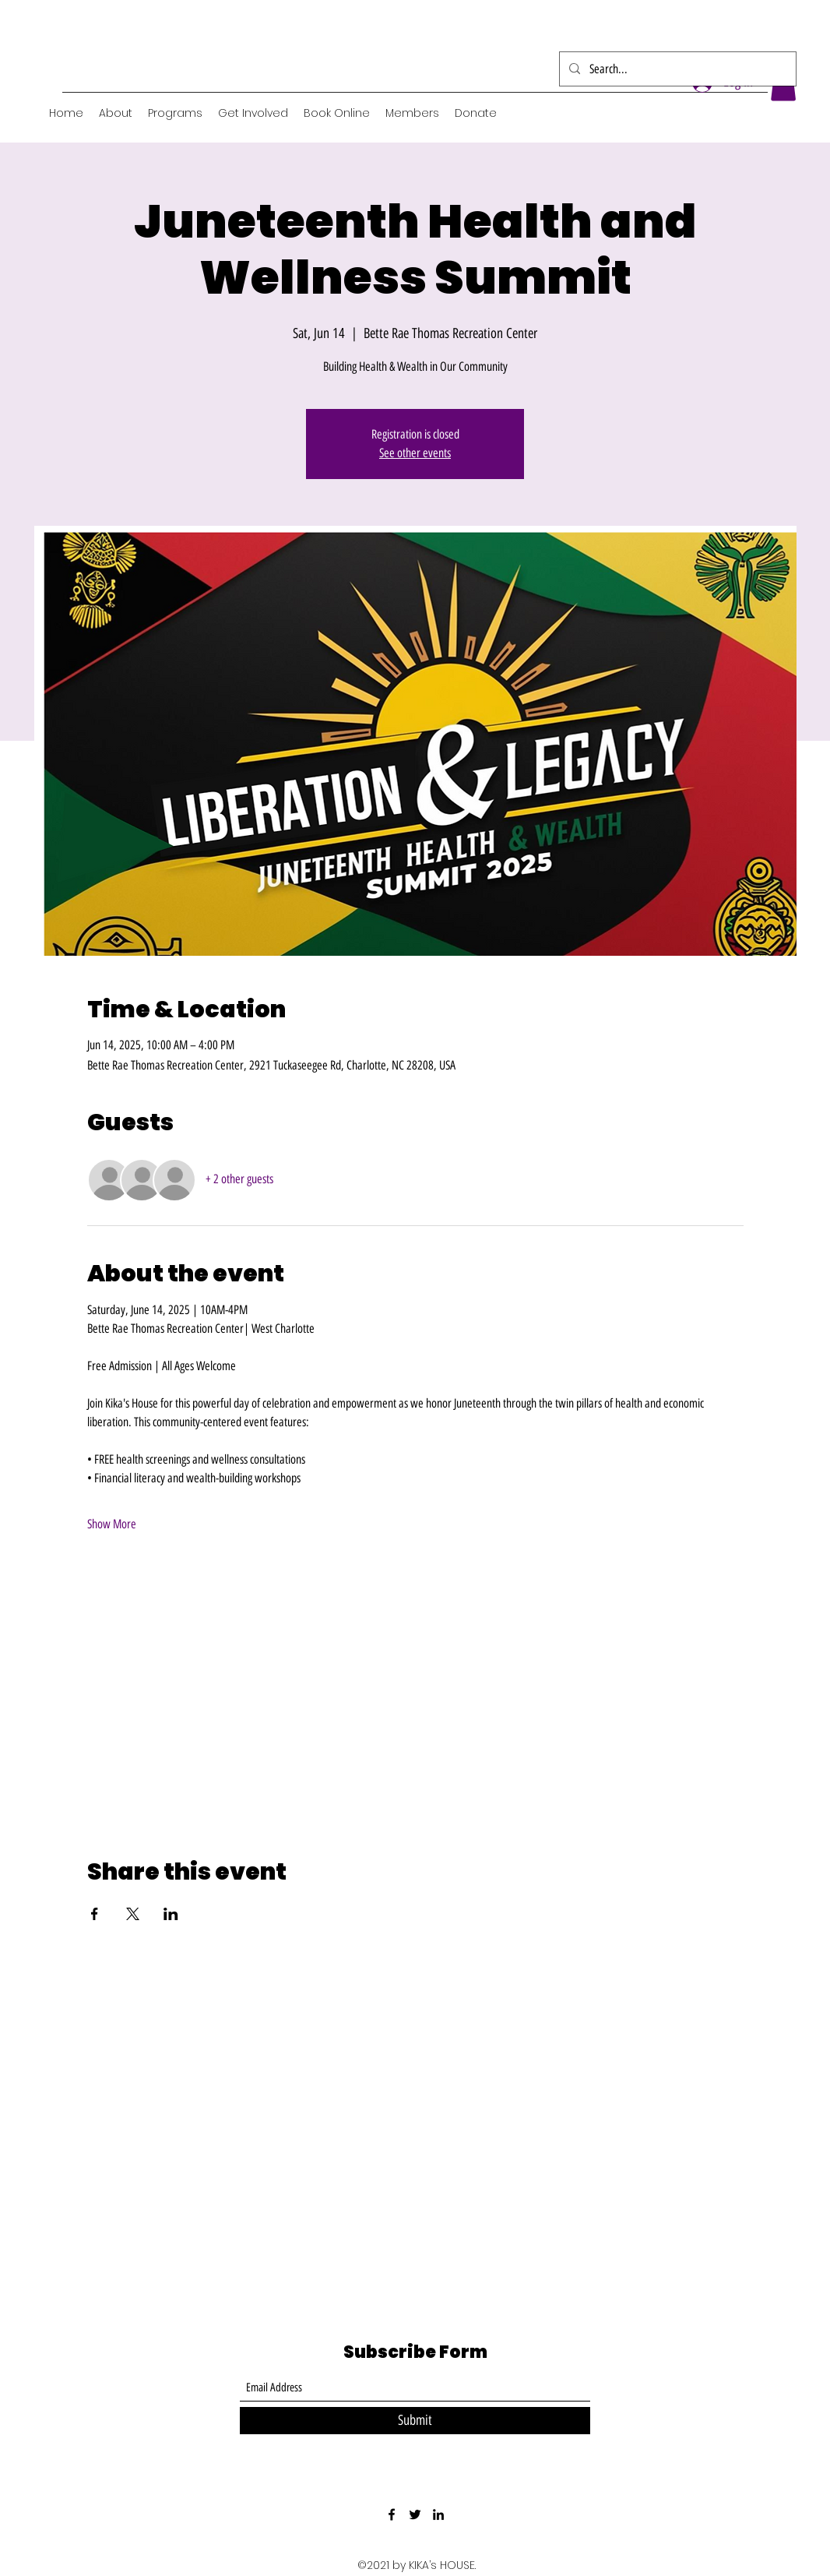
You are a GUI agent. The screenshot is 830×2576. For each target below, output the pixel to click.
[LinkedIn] (438, 2514)
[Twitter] (415, 2514)
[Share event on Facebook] (94, 1914)
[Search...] (676, 69)
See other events (415, 453)
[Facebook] (391, 2514)
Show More (111, 1524)
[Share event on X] (132, 1914)
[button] (175, 113)
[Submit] (415, 2420)
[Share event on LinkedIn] (171, 1914)
